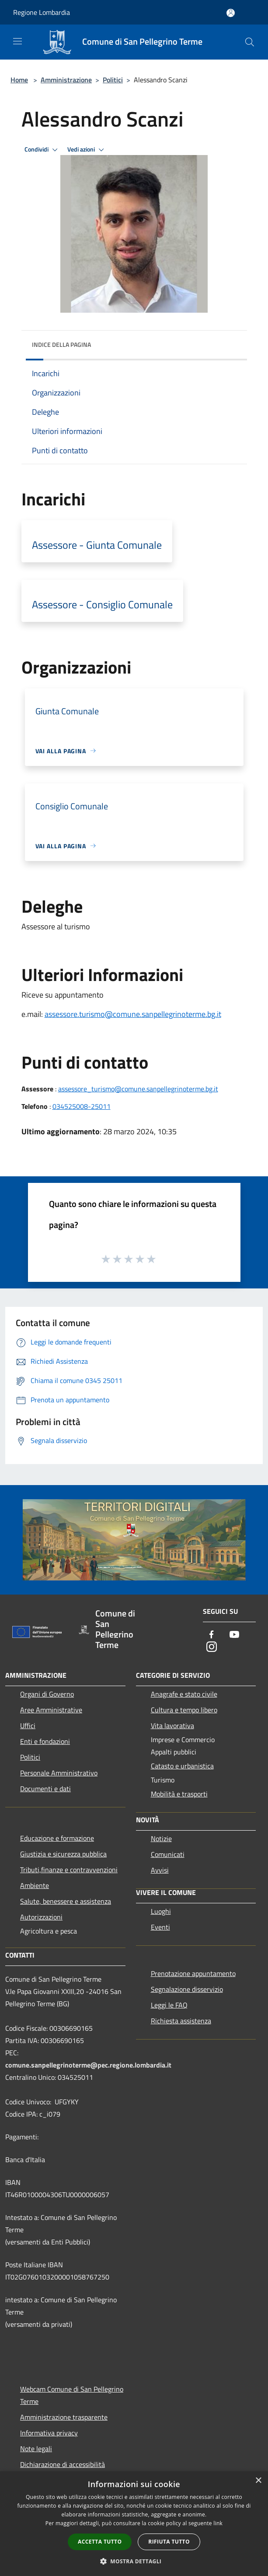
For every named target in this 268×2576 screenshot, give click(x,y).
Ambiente (34, 1885)
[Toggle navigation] (17, 41)
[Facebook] (211, 1635)
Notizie (161, 1838)
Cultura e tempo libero (184, 1709)
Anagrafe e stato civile (184, 1694)
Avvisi (160, 1870)
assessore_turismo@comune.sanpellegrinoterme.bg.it (138, 1088)
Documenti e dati (45, 1788)
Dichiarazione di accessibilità (62, 2464)
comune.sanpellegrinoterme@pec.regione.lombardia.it (88, 2065)
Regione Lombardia (41, 12)
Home (19, 79)
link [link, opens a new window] (218, 2523)
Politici (113, 79)
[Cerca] (249, 42)
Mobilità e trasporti (179, 1794)
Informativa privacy (49, 2433)
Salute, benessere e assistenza (65, 1901)
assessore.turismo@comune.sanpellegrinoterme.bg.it (133, 1014)
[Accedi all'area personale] (231, 13)
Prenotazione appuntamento (193, 1973)
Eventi (160, 1927)
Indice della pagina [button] (61, 344)
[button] (134, 2561)
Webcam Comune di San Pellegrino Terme (71, 2395)
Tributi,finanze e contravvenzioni (69, 1869)
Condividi (42, 150)
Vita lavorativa (172, 1725)
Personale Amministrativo (58, 1773)
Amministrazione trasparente (64, 2417)
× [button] (258, 2480)
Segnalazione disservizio (187, 1989)
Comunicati (167, 1854)
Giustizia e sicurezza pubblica (63, 1854)
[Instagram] (211, 1647)
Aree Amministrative (51, 1709)
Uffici (27, 1725)
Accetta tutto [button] (100, 2541)
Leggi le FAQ (169, 2005)
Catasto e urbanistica (182, 1766)
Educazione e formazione (57, 1838)
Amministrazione (66, 79)
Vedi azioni (87, 150)
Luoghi (161, 1911)
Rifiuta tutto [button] (169, 2541)
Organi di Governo (47, 1694)
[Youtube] (234, 1635)
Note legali (36, 2448)
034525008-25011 (81, 1106)
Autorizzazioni (41, 1917)
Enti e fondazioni (45, 1741)
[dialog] (134, 2523)
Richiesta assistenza (181, 2020)
